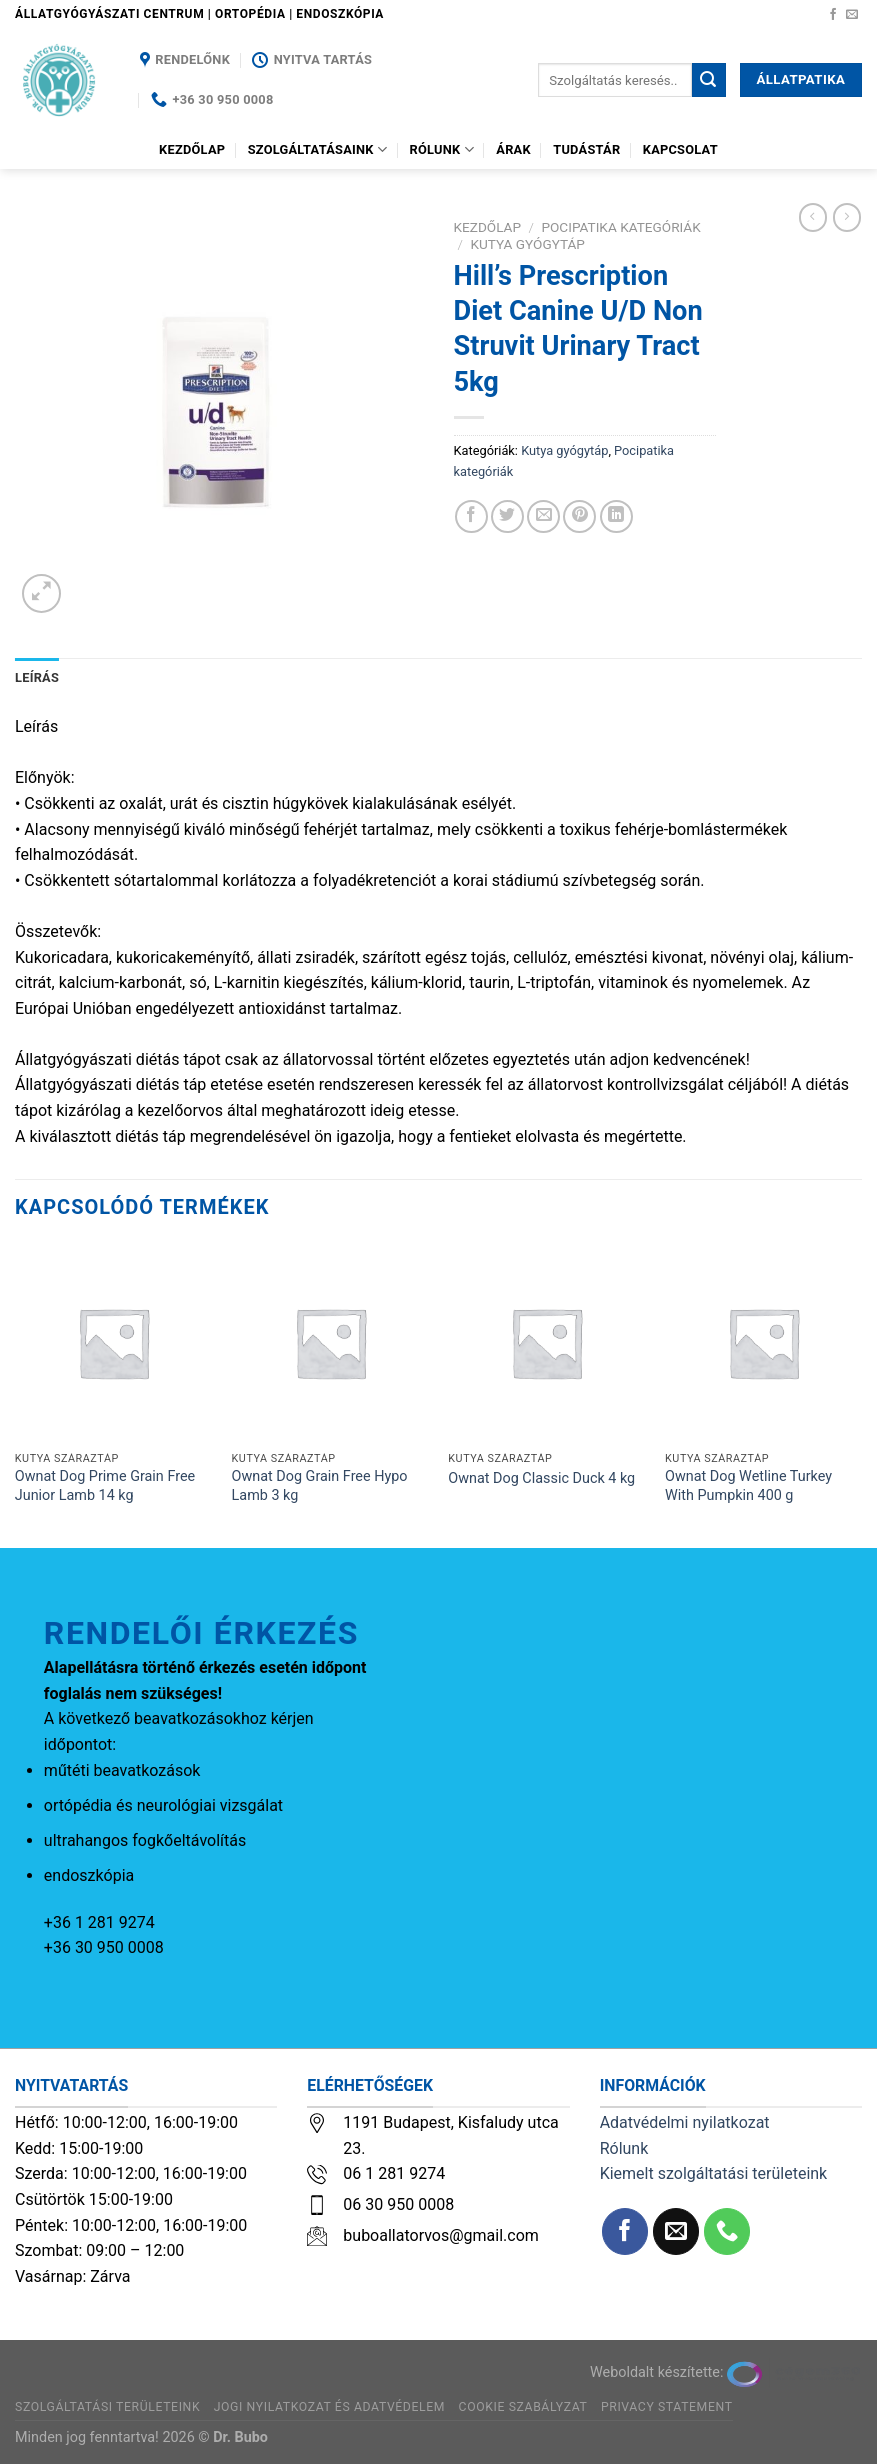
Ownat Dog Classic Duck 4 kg (541, 1478)
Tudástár (586, 149)
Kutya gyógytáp (527, 244)
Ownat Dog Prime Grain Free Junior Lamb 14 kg (105, 1486)
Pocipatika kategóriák (620, 227)
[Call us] (727, 2231)
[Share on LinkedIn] (616, 516)
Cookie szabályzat (523, 2407)
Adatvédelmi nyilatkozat (685, 2122)
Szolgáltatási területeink (107, 2407)
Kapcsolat (680, 149)
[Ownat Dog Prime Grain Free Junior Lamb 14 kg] (113, 1342)
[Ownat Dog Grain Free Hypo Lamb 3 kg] (330, 1342)
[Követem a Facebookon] (833, 15)
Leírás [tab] (37, 677)
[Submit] (709, 80)
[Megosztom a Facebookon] (471, 516)
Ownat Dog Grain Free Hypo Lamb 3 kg (320, 1486)
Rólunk (442, 149)
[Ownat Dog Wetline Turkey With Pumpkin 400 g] (763, 1342)
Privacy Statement (667, 2407)
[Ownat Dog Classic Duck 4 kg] (546, 1342)
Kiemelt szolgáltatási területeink (714, 2173)
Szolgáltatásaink (318, 149)
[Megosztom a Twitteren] (507, 516)
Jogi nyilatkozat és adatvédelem (329, 2407)
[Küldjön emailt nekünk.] (852, 15)
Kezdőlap (192, 149)
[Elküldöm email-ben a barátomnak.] (543, 516)
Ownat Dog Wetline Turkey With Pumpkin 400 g (748, 1486)
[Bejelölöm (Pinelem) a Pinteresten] (579, 516)
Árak (513, 149)
